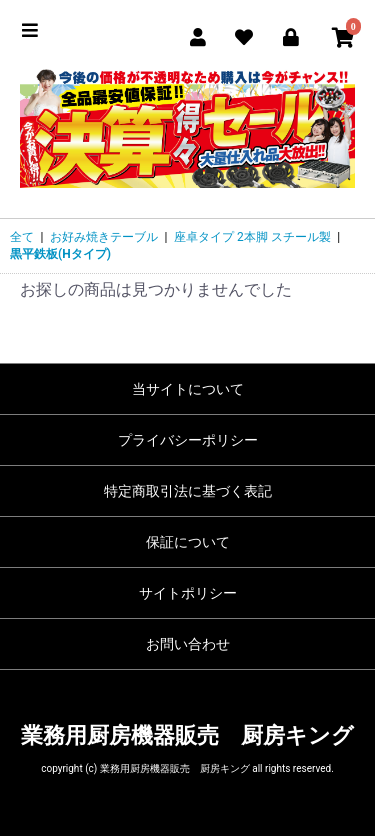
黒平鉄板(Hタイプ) (60, 254)
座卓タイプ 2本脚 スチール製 (252, 237)
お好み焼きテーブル (104, 237)
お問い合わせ (188, 644)
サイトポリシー (188, 593)
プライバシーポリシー (188, 440)
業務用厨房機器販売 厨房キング (187, 735)
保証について (188, 542)
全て (22, 237)
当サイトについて (188, 389)
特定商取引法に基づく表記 (188, 491)
